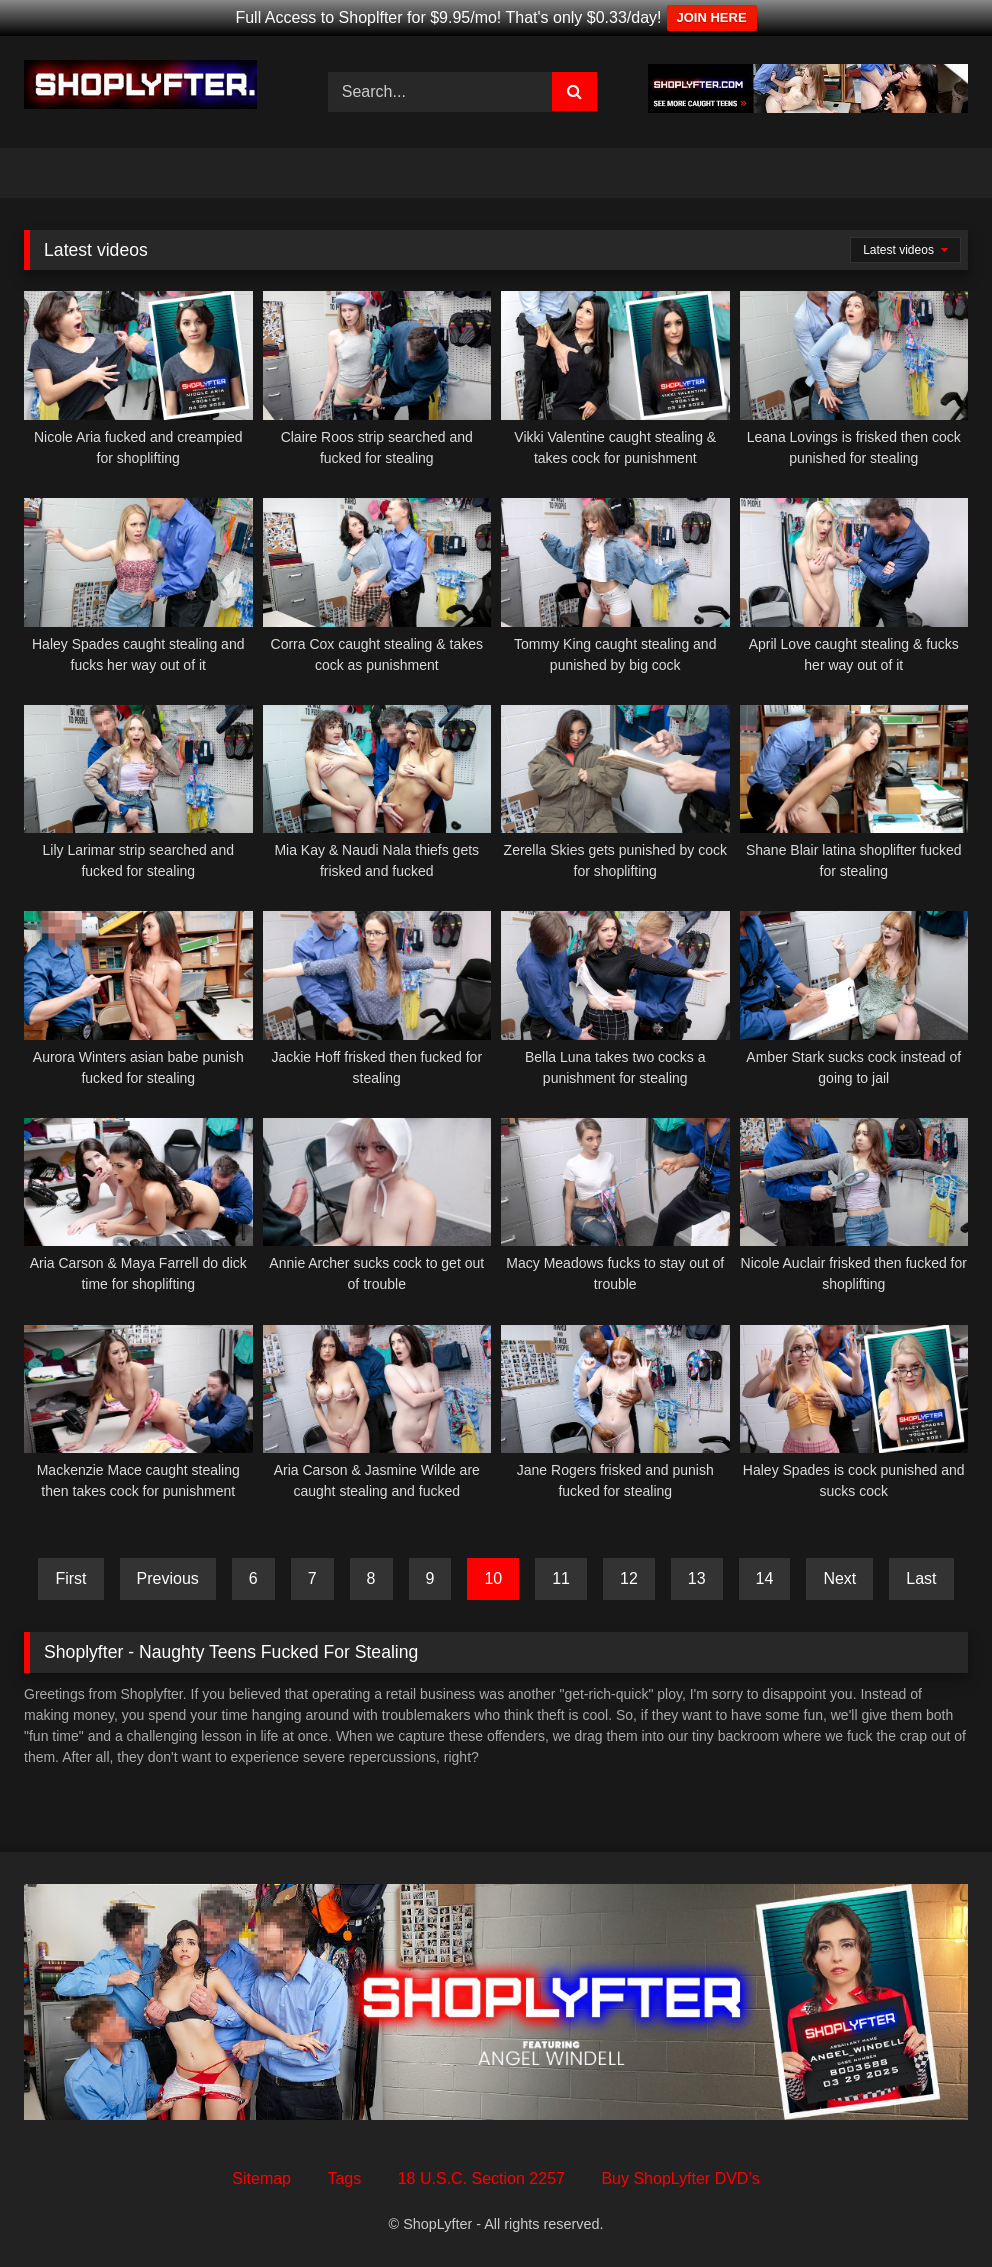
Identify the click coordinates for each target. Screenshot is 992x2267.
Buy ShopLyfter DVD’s (680, 2178)
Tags (344, 2178)
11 (561, 1578)
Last (921, 1578)
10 (493, 1578)
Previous (168, 1578)
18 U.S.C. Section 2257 (481, 2178)
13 (697, 1578)
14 (765, 1578)
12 (629, 1578)
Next (839, 1578)
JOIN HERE (712, 17)
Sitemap (261, 2178)
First (70, 1578)
